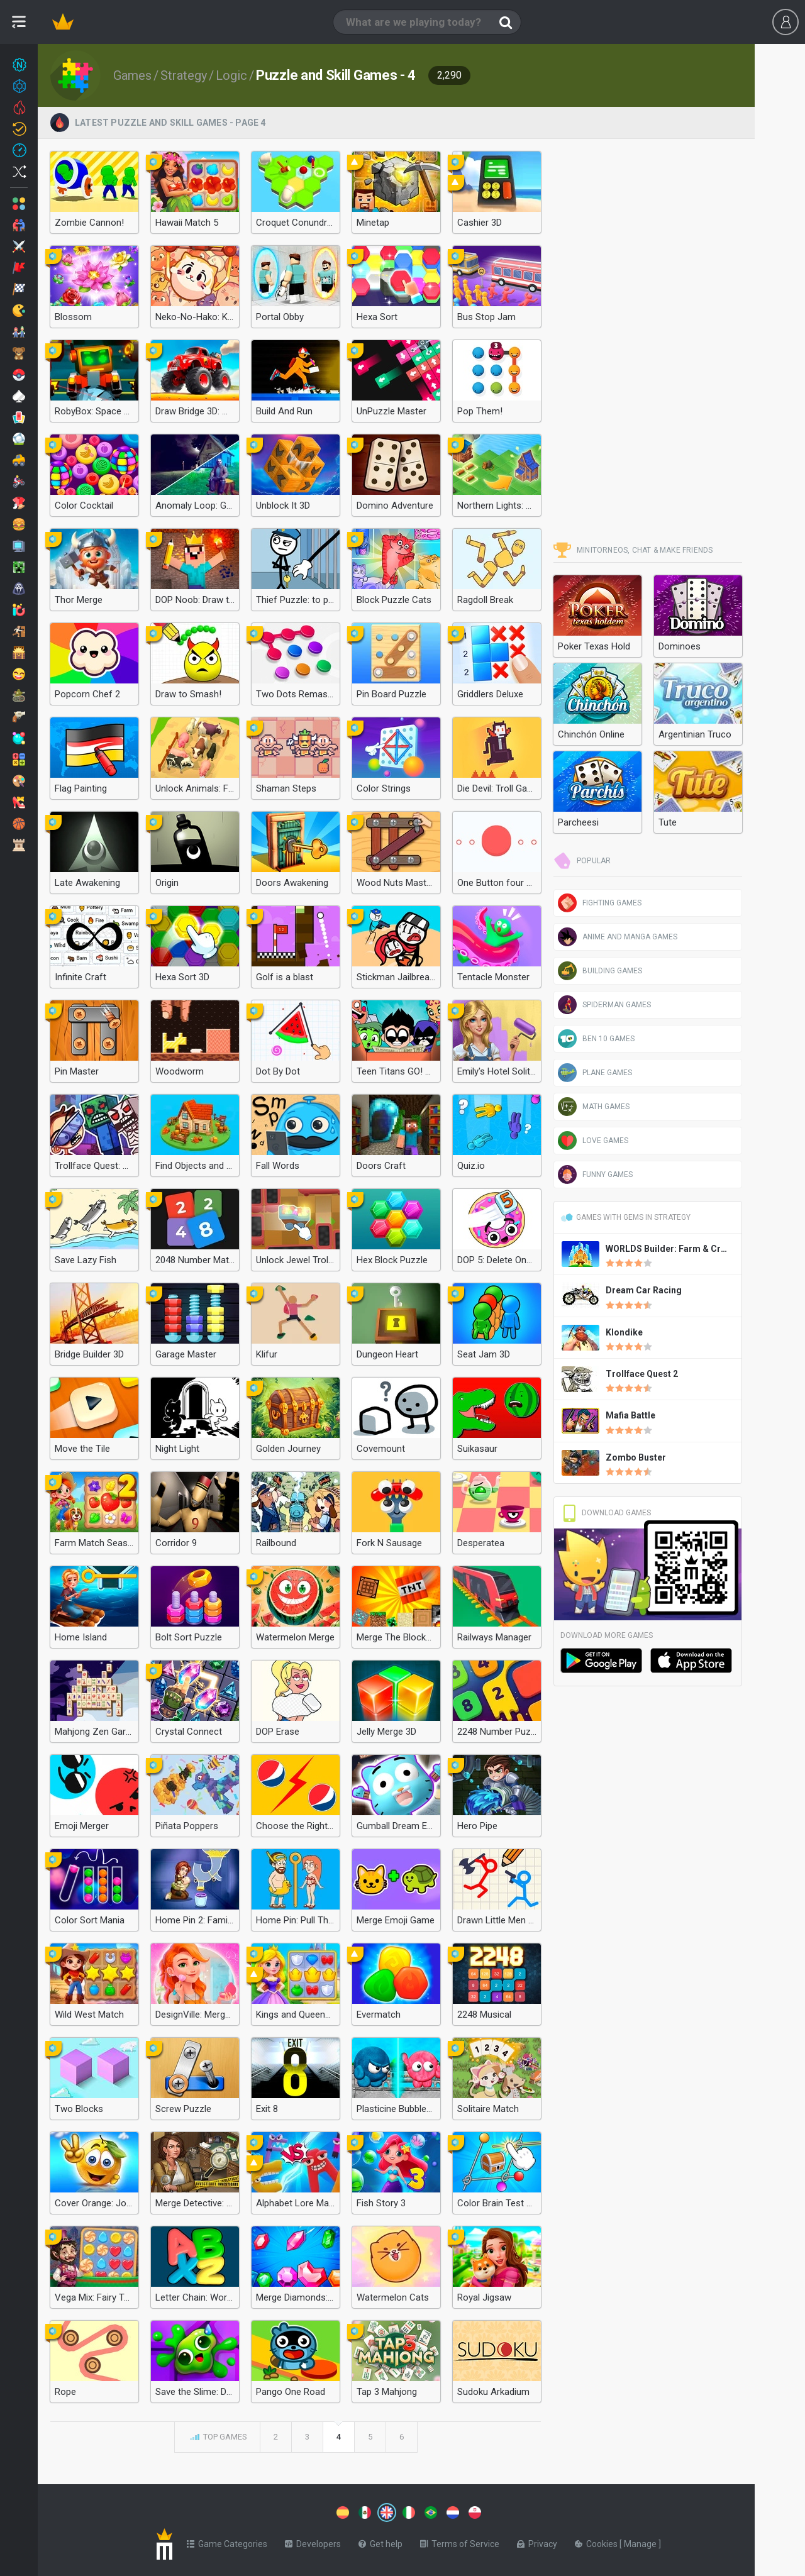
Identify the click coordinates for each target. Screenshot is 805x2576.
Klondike (624, 1332)
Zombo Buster (636, 1457)
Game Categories (227, 2541)
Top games (217, 2438)
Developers (313, 2541)
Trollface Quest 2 (642, 1374)
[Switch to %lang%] (272, 2511)
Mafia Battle (630, 1415)
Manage (641, 2541)
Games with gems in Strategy (625, 1217)
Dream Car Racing (644, 1290)
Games (132, 75)
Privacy (537, 2541)
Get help (380, 2541)
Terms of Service (459, 2541)
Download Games (605, 1512)
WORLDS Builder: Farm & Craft (669, 1249)
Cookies (597, 2541)
